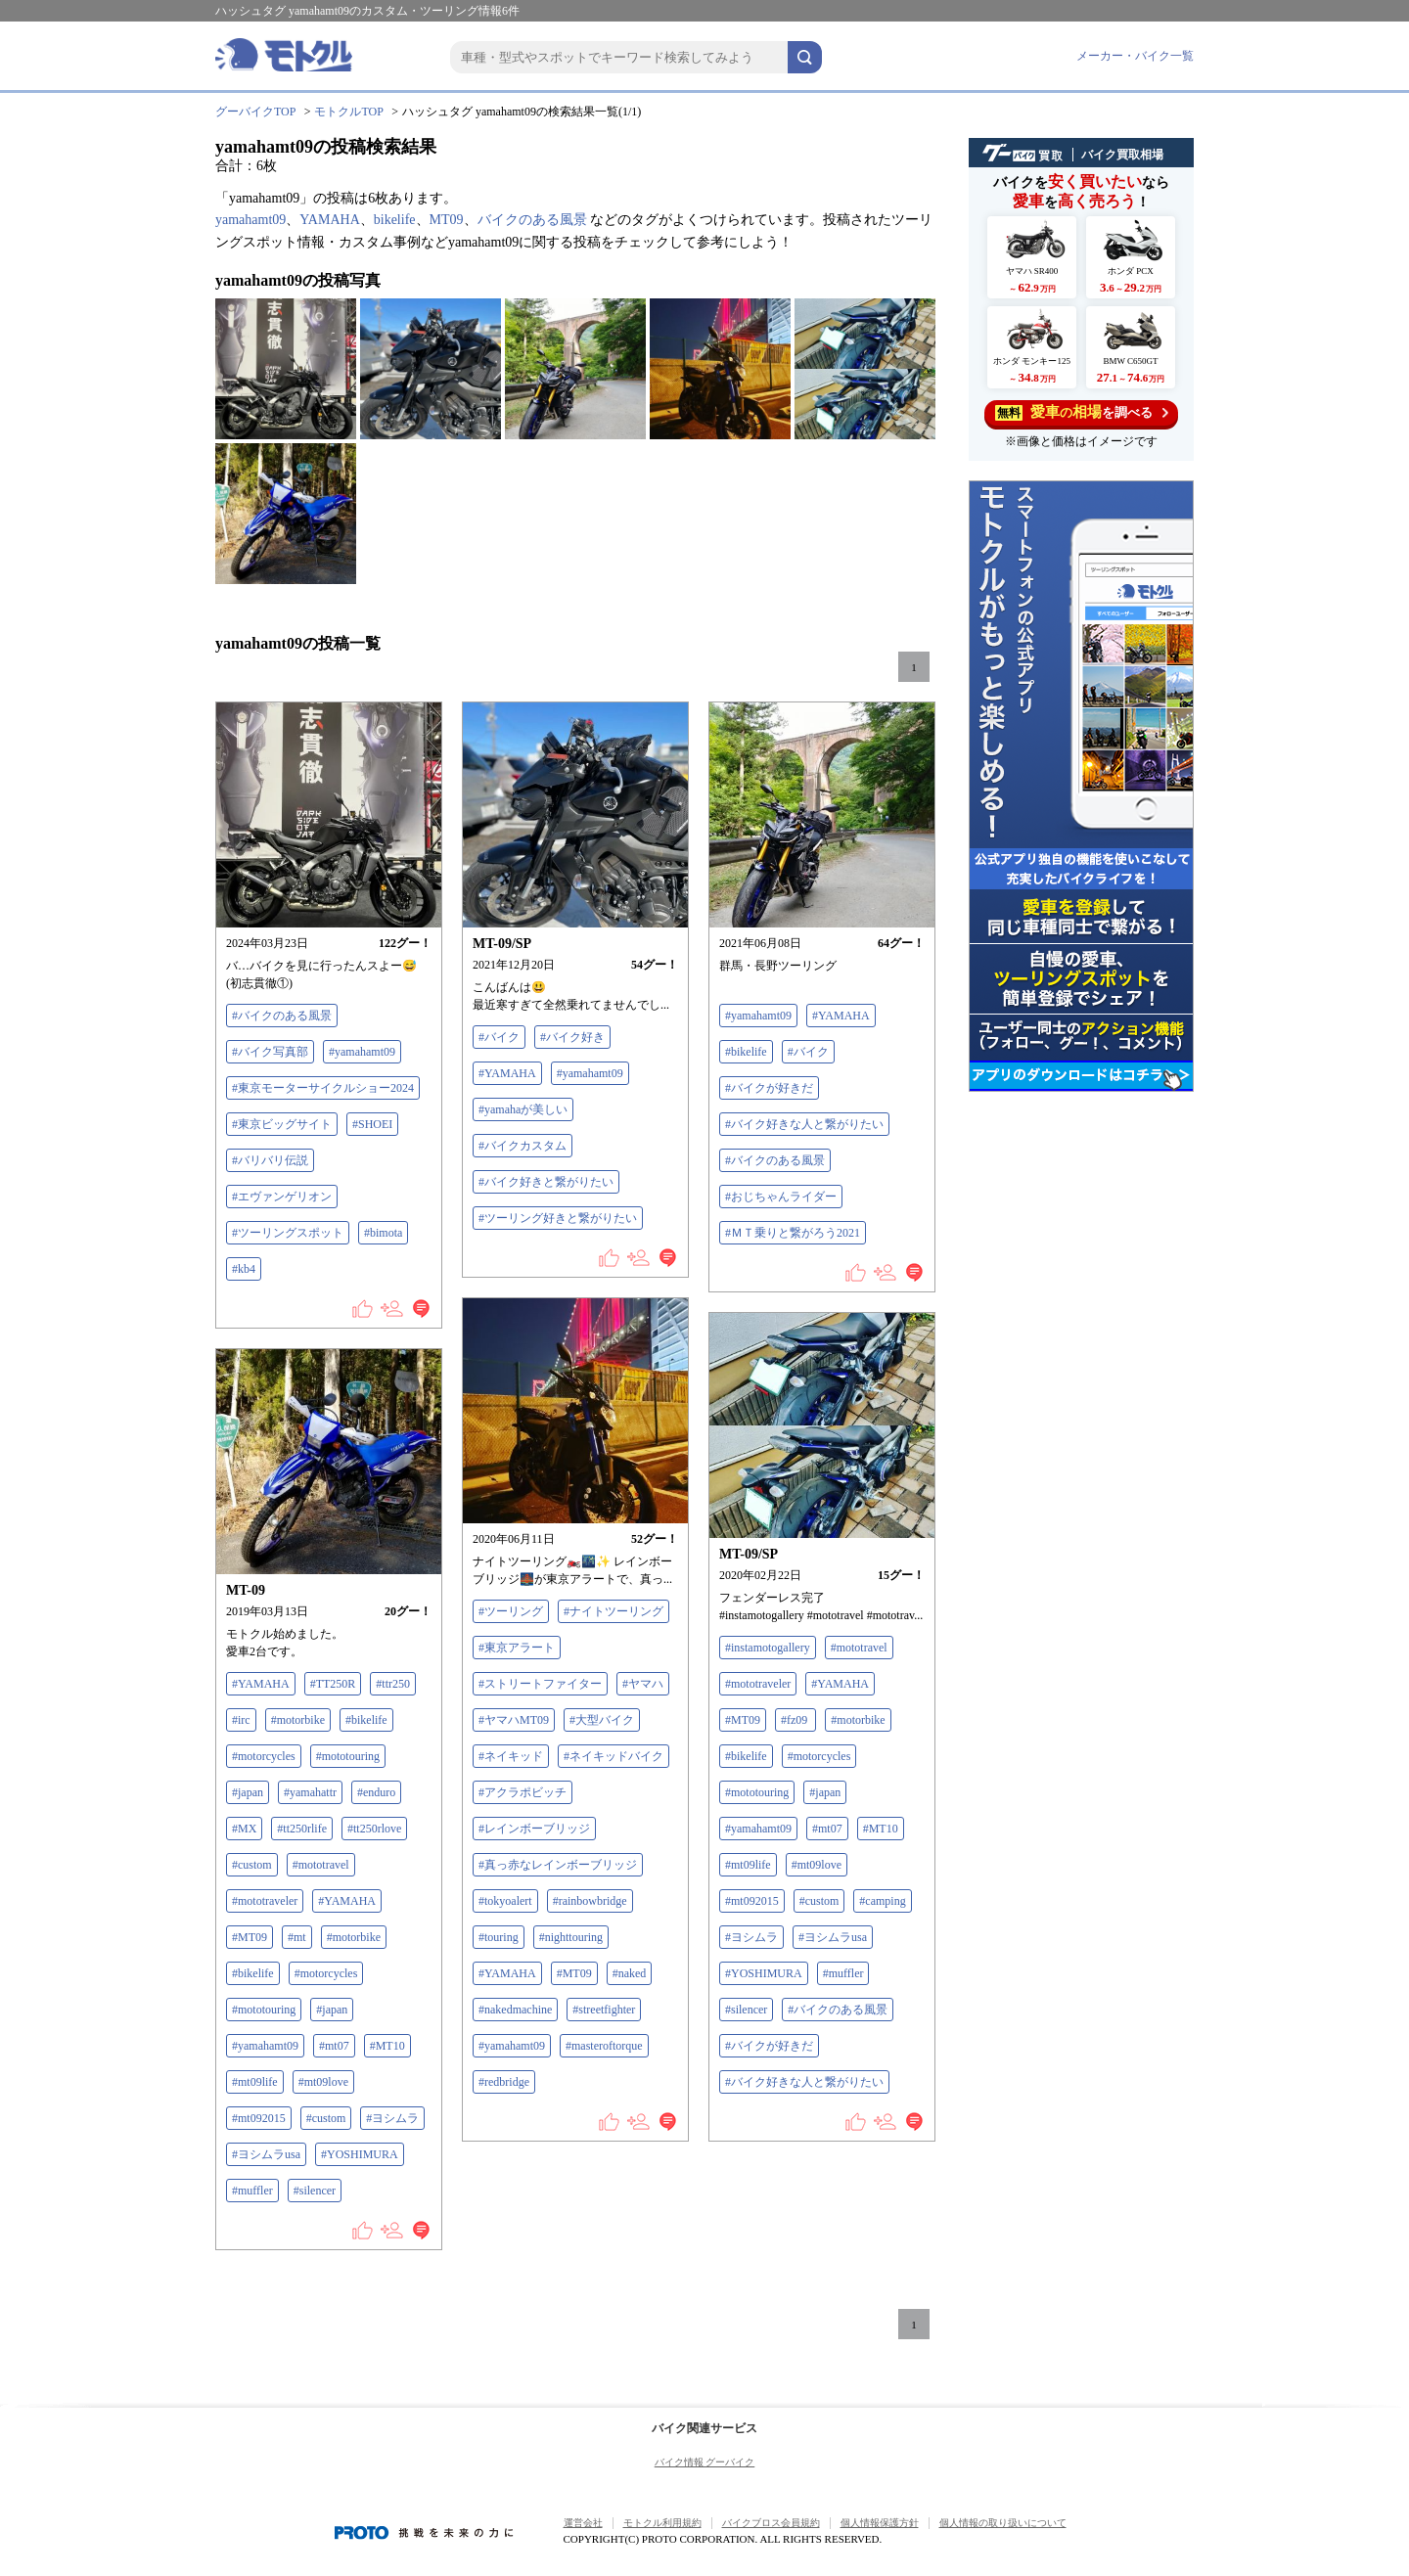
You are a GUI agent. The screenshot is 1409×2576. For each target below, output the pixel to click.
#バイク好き (572, 1037)
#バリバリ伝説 (270, 1160)
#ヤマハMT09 (513, 1720)
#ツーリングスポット (287, 1233)
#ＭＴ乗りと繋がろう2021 (792, 1233)
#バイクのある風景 (282, 1015)
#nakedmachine (515, 2009)
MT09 (447, 219)
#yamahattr (310, 1792)
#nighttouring (571, 1937)
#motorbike (858, 1720)
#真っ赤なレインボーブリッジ (557, 1865)
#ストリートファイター (540, 1684)
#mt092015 (752, 1901)
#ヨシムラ (751, 1937)
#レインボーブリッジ (534, 1828)
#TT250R (333, 1684)
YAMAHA (329, 219)
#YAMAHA (507, 1073)
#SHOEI (372, 1124)
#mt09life (748, 1865)
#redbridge (503, 2082)
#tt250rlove (374, 1828)
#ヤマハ (642, 1684)
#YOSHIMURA (763, 1973)
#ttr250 (393, 1684)
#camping (882, 1901)
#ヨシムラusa (832, 1937)
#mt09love (816, 1865)
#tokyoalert (505, 1901)
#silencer (746, 2009)
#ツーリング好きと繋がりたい (557, 1218)
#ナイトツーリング (613, 1611)
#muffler (843, 1973)
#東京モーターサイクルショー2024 (323, 1088)
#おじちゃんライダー (781, 1196)
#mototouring (757, 1792)
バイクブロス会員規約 (771, 2522)
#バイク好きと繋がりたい (546, 1182)
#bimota (383, 1233)
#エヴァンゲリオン (282, 1196)
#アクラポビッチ (522, 1792)
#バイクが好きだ (769, 1088)
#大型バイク (601, 1720)
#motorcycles (819, 1756)
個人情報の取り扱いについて (1003, 2522)
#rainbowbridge (590, 1901)
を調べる (1081, 412)
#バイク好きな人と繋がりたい (804, 1124)
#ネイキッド (510, 1756)
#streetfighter (603, 2009)
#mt (297, 1937)
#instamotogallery (767, 1647)
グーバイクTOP (255, 111)
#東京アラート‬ (516, 1647)
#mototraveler (758, 1684)
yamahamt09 (250, 219)
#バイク (499, 1037)
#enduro (376, 1792)
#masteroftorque (604, 2046)
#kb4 (243, 1269)
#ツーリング (510, 1611)
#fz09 (795, 1720)
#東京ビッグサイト (282, 1124)
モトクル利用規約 (662, 2522)
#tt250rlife (302, 1828)
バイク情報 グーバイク (705, 2462)
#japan (825, 1792)
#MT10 (880, 1828)
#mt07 (827, 1828)
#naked (630, 1973)
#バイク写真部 (270, 1052)
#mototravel (859, 1647)
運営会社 (583, 2522)
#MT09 (574, 1973)
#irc (241, 1720)
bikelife (395, 219)
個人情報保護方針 (880, 2522)
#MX (244, 1828)
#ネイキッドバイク (613, 1756)
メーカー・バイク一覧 (1135, 56)
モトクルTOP (348, 111)
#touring (498, 1937)
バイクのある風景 (532, 219)
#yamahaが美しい (523, 1109)
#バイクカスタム (522, 1145)
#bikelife (746, 1052)
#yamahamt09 (362, 1052)
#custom (819, 1901)
